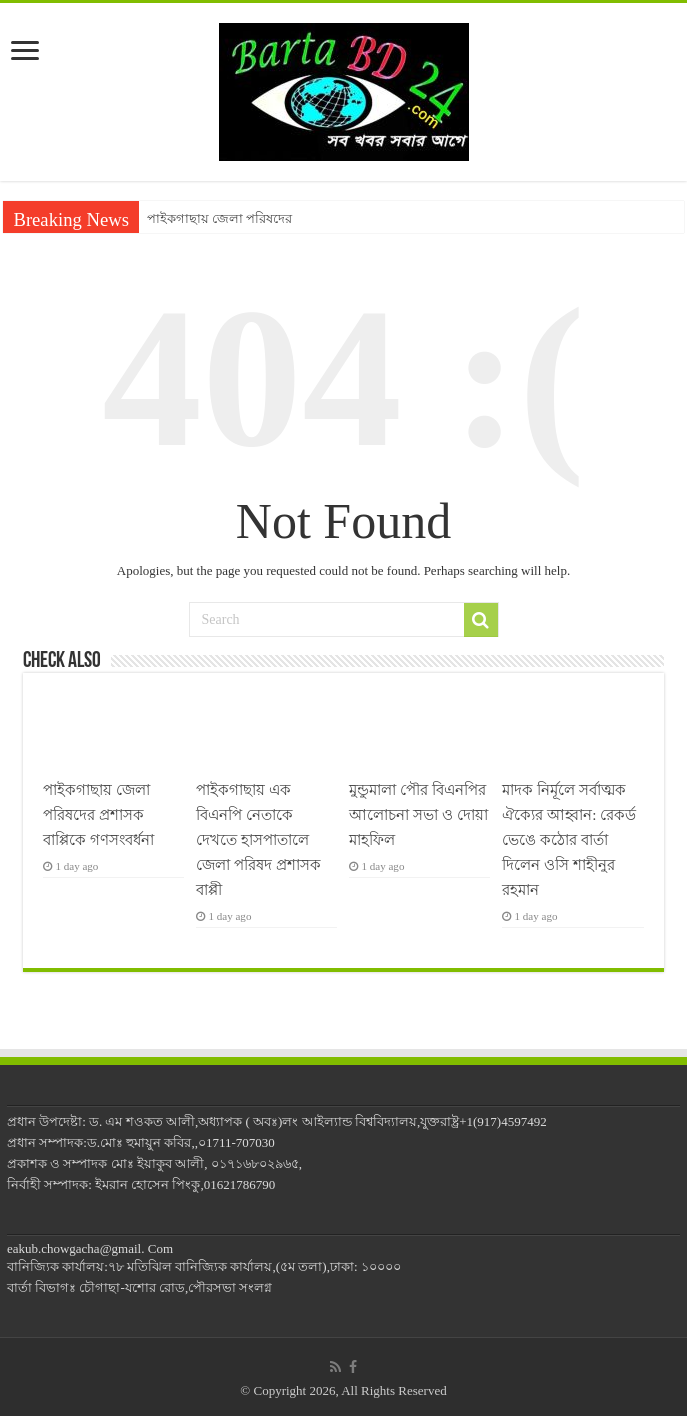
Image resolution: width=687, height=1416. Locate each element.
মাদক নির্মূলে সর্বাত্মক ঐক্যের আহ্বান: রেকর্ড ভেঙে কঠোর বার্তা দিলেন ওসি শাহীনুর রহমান (569, 839)
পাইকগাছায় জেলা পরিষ (210, 218)
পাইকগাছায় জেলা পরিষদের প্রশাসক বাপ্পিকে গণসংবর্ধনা (100, 814)
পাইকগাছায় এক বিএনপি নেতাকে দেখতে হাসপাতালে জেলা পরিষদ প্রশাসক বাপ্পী (258, 839)
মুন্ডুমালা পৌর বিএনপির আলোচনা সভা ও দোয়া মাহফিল (418, 814)
